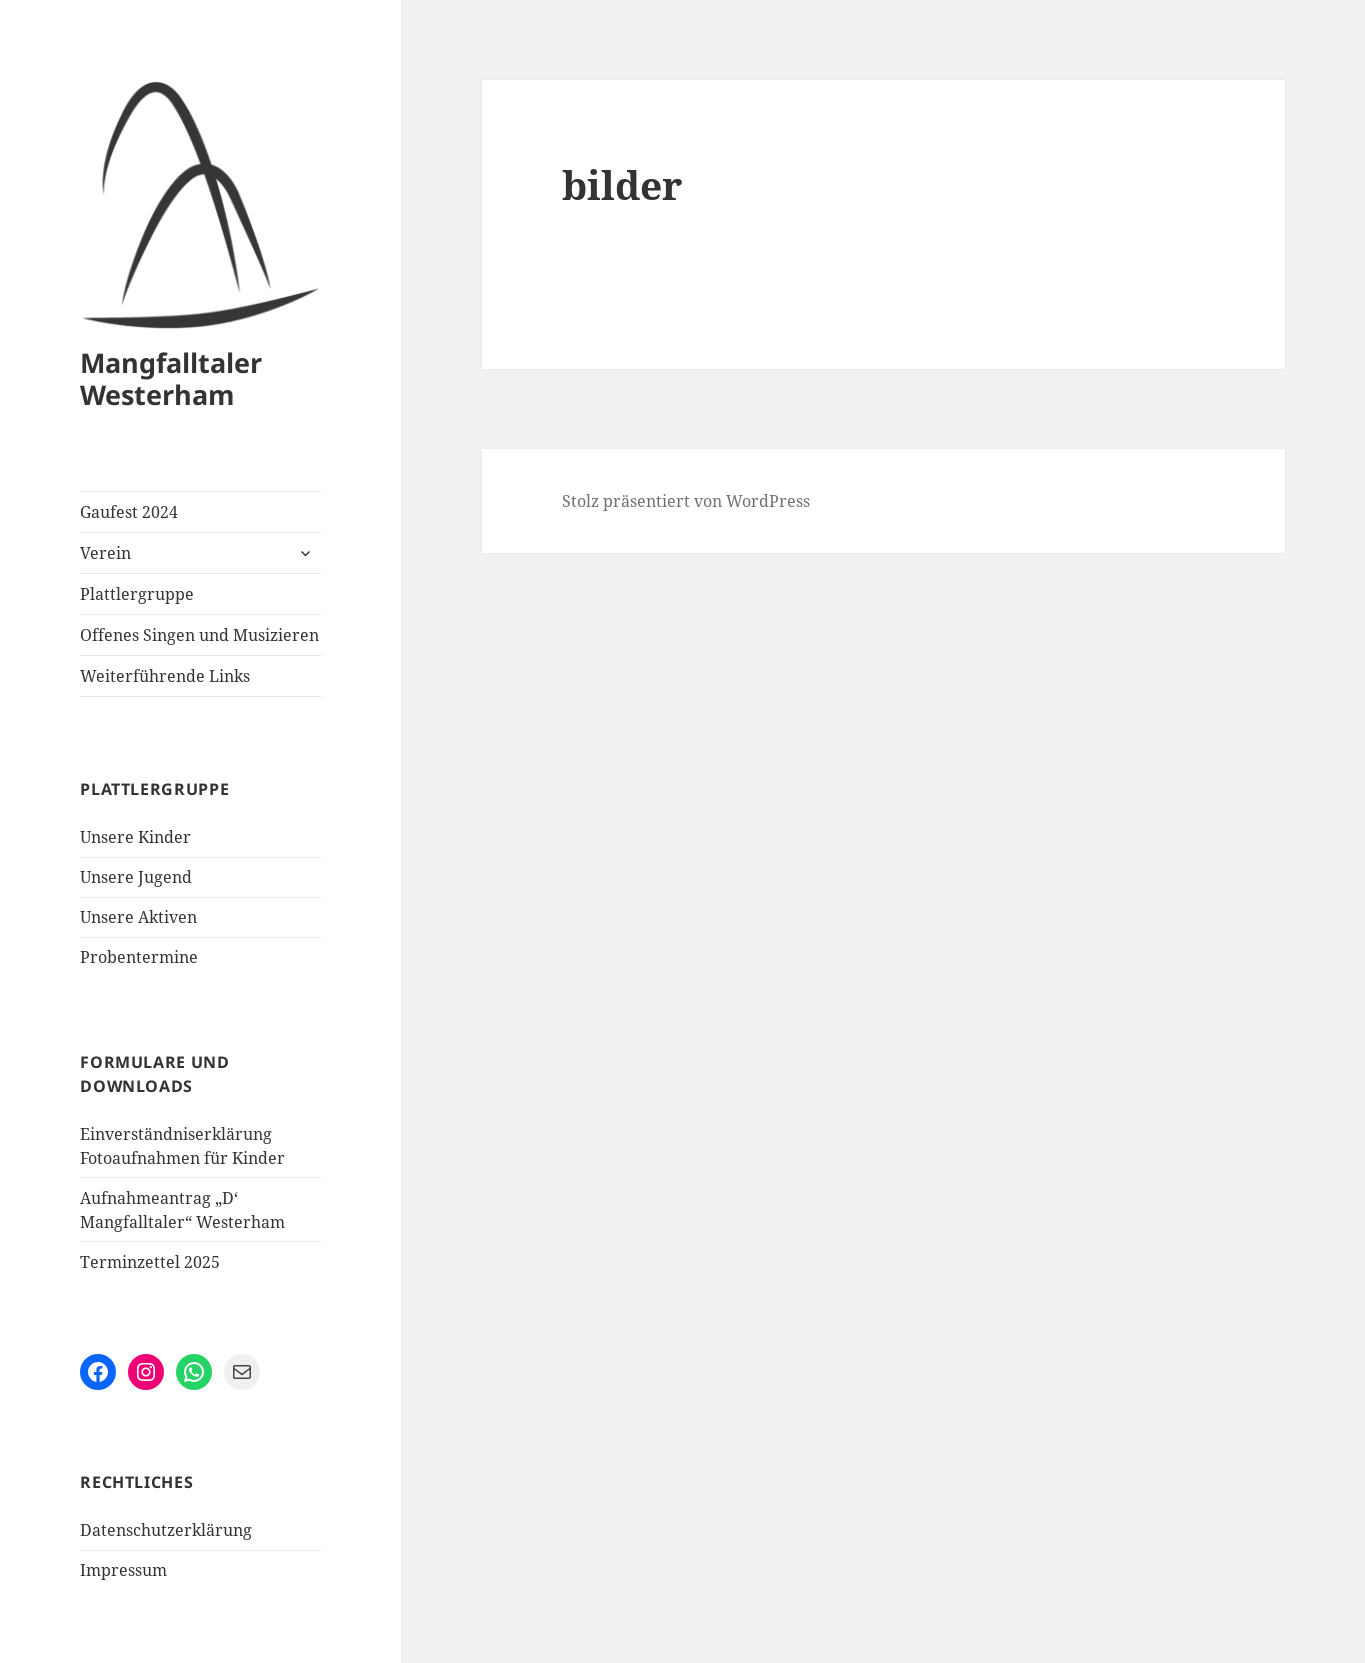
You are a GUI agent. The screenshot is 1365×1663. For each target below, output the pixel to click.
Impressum (123, 1570)
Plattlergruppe (137, 594)
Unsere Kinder (135, 837)
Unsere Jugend (136, 877)
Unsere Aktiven (138, 917)
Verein (105, 553)
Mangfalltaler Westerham (171, 378)
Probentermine (139, 957)
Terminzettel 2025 (150, 1262)
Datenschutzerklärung (166, 1530)
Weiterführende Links (165, 676)
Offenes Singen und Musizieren (199, 635)
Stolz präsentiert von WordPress (686, 501)
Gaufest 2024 (129, 512)
